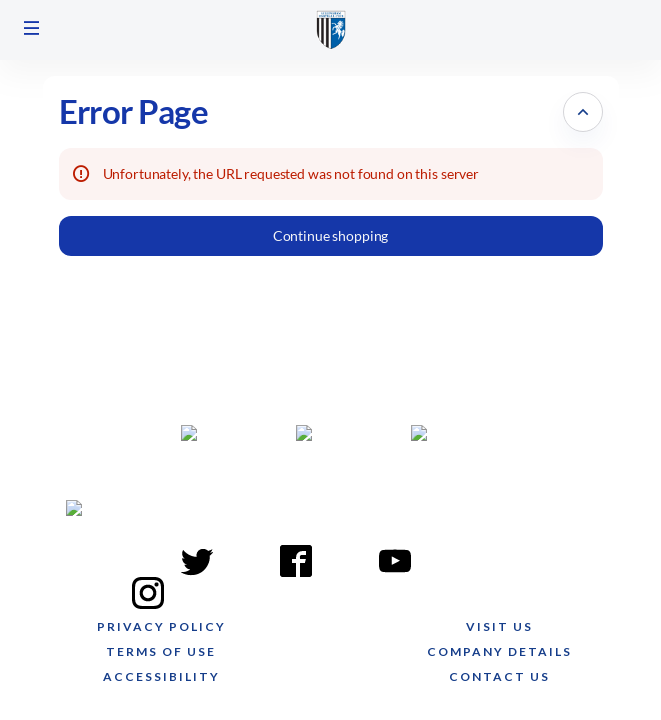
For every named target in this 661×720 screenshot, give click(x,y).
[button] (32, 28)
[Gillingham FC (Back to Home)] (331, 30)
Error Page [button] (134, 111)
